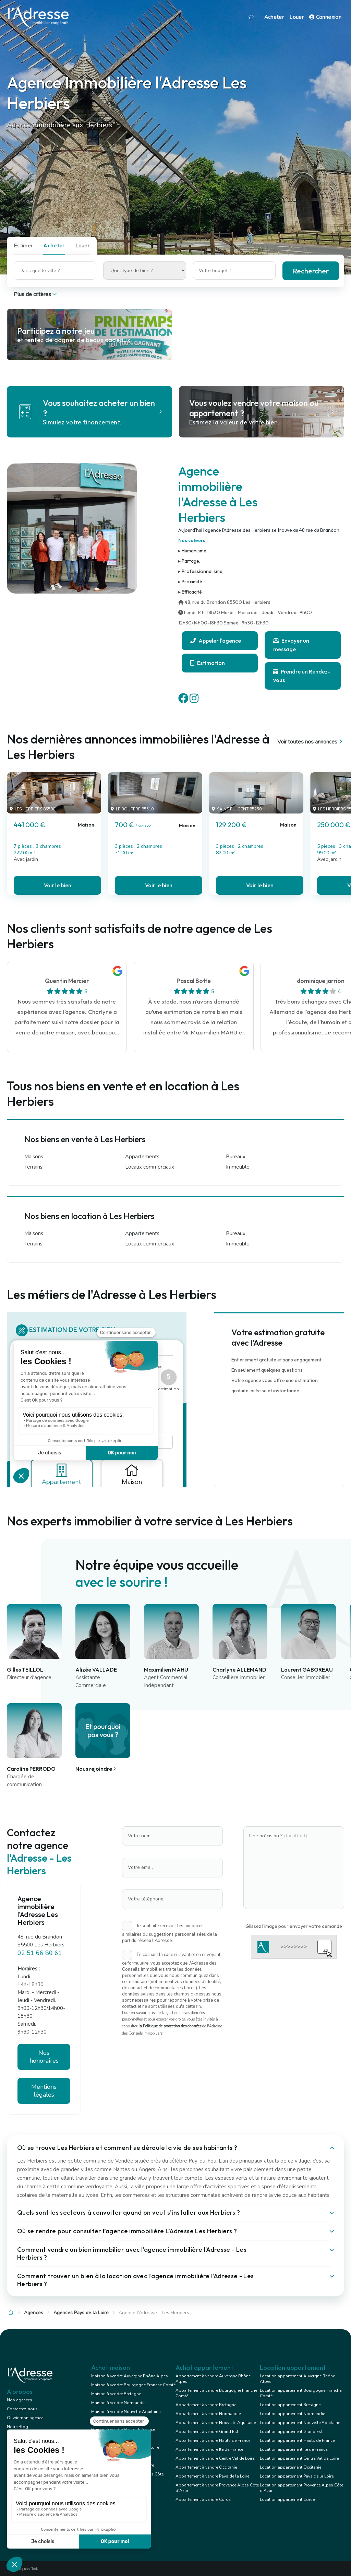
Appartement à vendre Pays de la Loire (212, 2476)
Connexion (325, 17)
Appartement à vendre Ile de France (209, 2449)
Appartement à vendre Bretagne (206, 2405)
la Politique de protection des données (169, 2026)
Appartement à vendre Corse (203, 2499)
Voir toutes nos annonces (310, 742)
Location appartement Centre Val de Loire (299, 2458)
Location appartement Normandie (292, 2413)
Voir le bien (57, 885)
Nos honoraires (44, 2057)
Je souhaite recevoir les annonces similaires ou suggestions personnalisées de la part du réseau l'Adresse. (169, 1933)
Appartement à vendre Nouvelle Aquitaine (216, 2422)
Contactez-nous (22, 2409)
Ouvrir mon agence (25, 2418)
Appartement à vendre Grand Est (207, 2431)
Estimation (207, 662)
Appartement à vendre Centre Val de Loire (215, 2458)
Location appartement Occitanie (290, 2467)
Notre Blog (17, 2426)
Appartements (142, 1156)
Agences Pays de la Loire (81, 2312)
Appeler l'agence (215, 640)
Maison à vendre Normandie (118, 2402)
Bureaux (235, 1156)
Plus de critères (36, 294)
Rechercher (311, 271)
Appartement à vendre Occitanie (206, 2467)
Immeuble (238, 1166)
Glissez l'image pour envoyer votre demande (293, 1926)
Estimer (23, 245)
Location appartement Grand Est (291, 2431)
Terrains (33, 1166)
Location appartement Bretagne (290, 2405)
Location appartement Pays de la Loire (297, 2476)
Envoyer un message (291, 645)
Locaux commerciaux (149, 1166)
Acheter (274, 17)
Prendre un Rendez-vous (301, 675)
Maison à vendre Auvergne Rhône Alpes (129, 2376)
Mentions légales (44, 2091)
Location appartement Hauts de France (297, 2440)
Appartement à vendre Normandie (208, 2413)
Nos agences (19, 2400)
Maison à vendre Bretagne (116, 2394)
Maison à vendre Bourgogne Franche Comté (133, 2385)
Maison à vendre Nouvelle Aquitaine (125, 2411)
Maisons (33, 1156)
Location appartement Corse (287, 2499)
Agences (33, 2312)
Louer (296, 17)
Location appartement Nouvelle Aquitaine (300, 2422)
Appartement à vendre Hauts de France (213, 2440)
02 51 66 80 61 (39, 1953)
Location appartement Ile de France (293, 2449)
